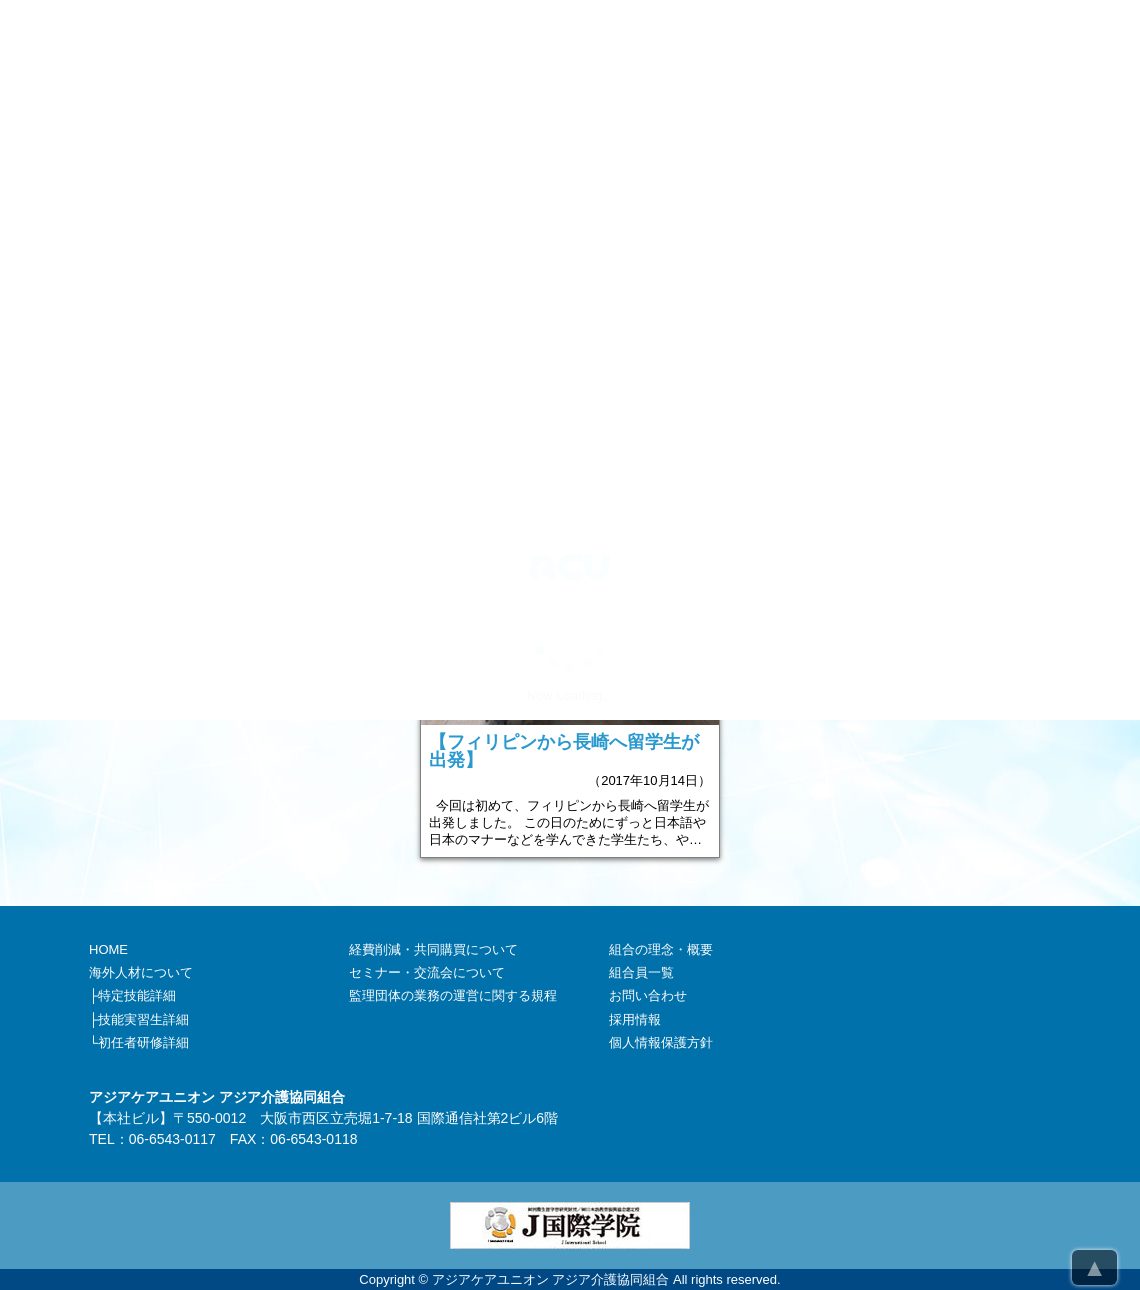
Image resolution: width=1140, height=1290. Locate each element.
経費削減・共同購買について (433, 949)
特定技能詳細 (137, 995)
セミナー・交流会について (427, 972)
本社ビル (131, 1118)
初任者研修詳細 (143, 1042)
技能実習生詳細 (143, 1019)
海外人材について (141, 972)
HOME (108, 949)
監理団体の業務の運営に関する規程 (453, 995)
